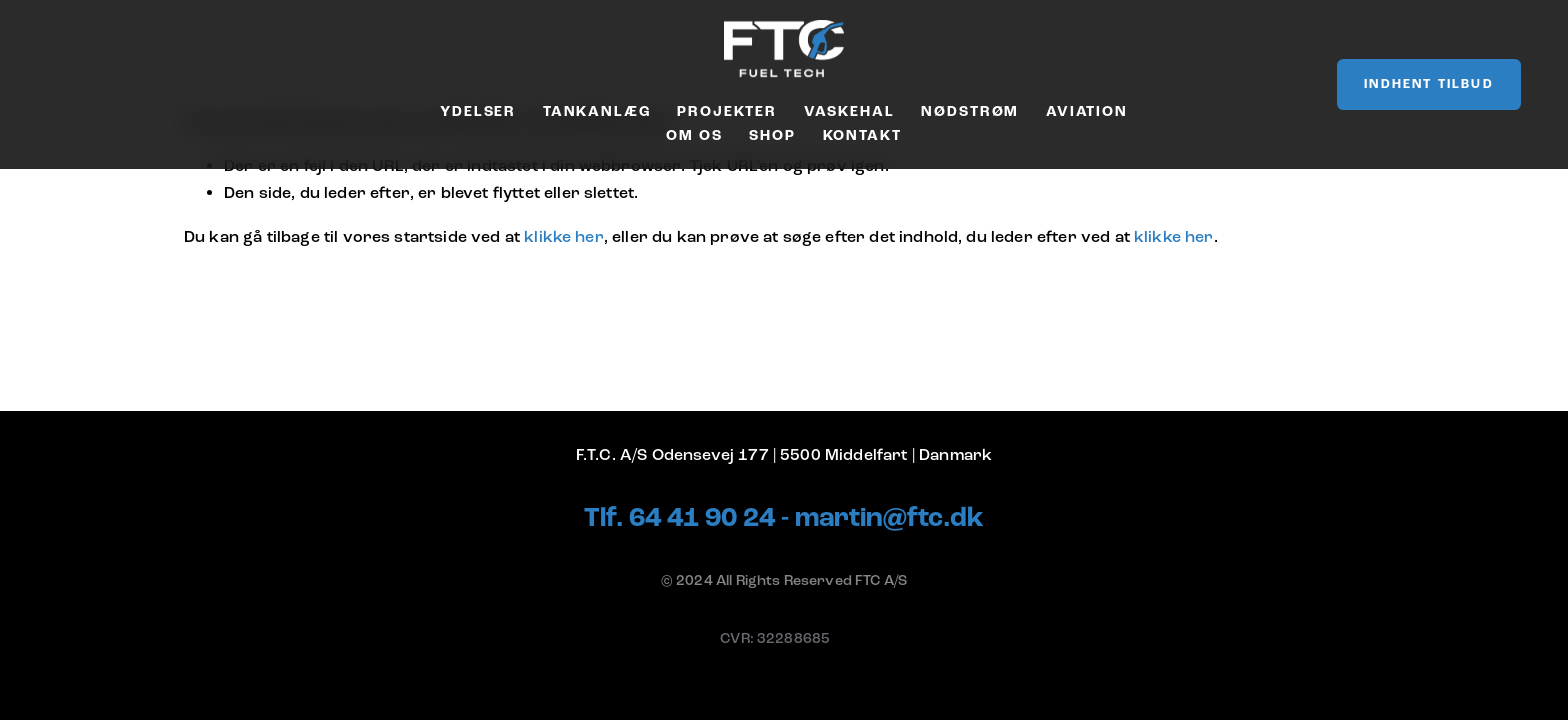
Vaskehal (849, 111)
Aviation (1087, 111)
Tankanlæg (597, 111)
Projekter (727, 111)
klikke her (564, 237)
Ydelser (478, 111)
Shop (772, 135)
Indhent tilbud (1428, 84)
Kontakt (862, 135)
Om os (694, 135)
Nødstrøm (970, 111)
